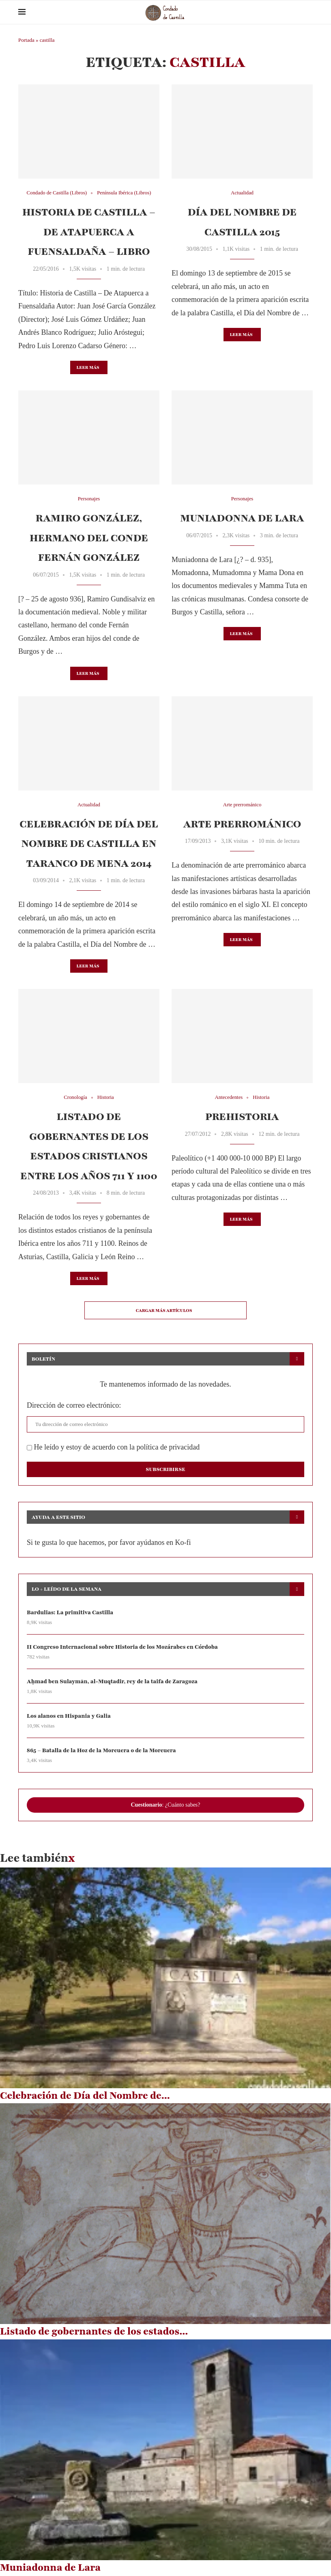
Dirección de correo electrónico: (74, 1405)
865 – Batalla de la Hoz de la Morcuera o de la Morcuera (102, 1751)
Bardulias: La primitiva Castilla (70, 1612)
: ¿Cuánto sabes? (165, 1805)
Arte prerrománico (242, 824)
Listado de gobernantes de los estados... (94, 2332)
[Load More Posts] (165, 1310)
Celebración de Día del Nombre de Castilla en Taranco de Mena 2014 (88, 843)
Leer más (87, 367)
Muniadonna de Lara (242, 518)
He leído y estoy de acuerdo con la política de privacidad (113, 1447)
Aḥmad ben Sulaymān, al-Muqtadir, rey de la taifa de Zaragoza (113, 1681)
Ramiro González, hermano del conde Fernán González (89, 537)
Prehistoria (242, 1117)
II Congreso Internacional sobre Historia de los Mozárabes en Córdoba (123, 1647)
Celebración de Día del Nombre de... (85, 2096)
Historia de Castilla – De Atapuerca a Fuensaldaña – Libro (88, 231)
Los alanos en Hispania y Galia (69, 1716)
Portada (26, 40)
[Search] (309, 12)
